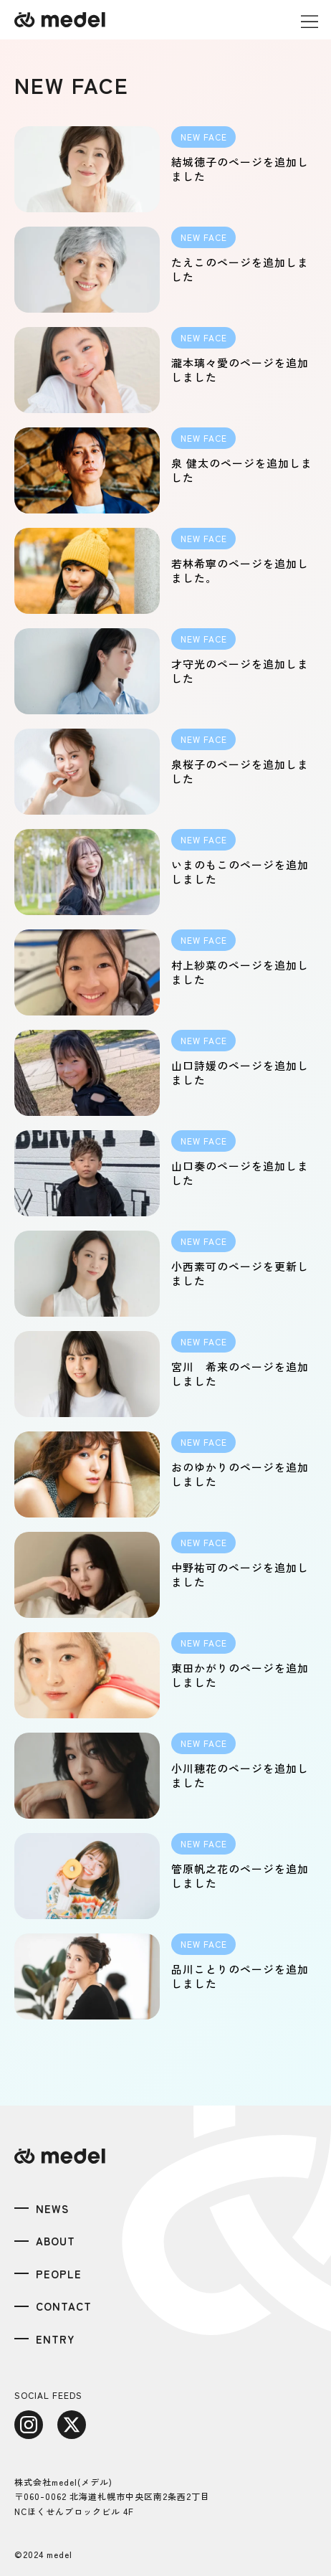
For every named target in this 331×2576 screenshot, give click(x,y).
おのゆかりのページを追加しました (240, 1474)
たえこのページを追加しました (240, 269)
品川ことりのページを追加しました (240, 1976)
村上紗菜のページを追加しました (240, 972)
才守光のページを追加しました (240, 671)
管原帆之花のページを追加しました (240, 1875)
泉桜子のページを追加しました (240, 771)
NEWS (52, 2208)
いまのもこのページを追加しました (240, 871)
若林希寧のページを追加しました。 (240, 570)
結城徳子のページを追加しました (240, 169)
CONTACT (64, 2306)
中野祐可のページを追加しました (240, 1574)
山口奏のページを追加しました (240, 1173)
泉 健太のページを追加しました (241, 470)
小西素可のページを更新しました (240, 1273)
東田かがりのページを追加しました (240, 1675)
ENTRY (55, 2339)
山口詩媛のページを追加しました (240, 1072)
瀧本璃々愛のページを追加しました (240, 369)
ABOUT (55, 2240)
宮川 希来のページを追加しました (240, 1373)
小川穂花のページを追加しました (240, 1775)
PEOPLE (59, 2273)
